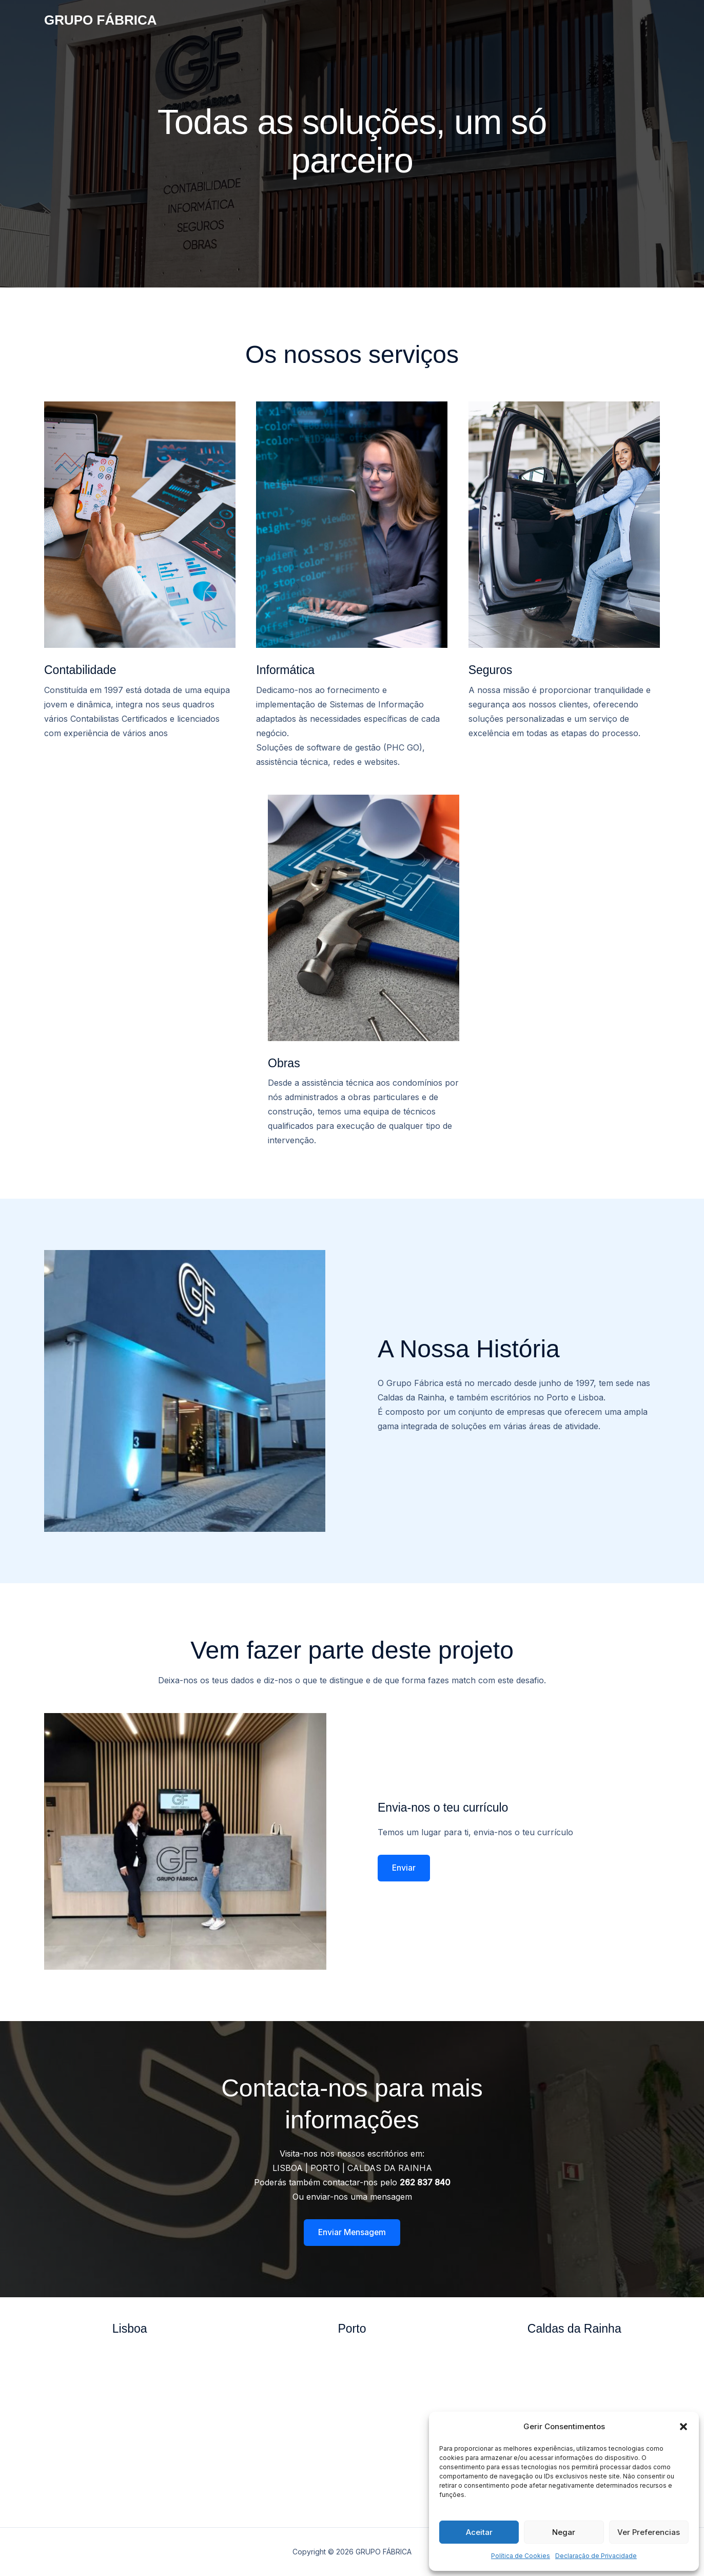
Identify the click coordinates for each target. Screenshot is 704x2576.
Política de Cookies (520, 2556)
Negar (563, 2532)
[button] (683, 2426)
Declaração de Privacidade (596, 2556)
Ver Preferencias (648, 2532)
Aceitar (479, 2532)
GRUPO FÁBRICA (100, 20)
